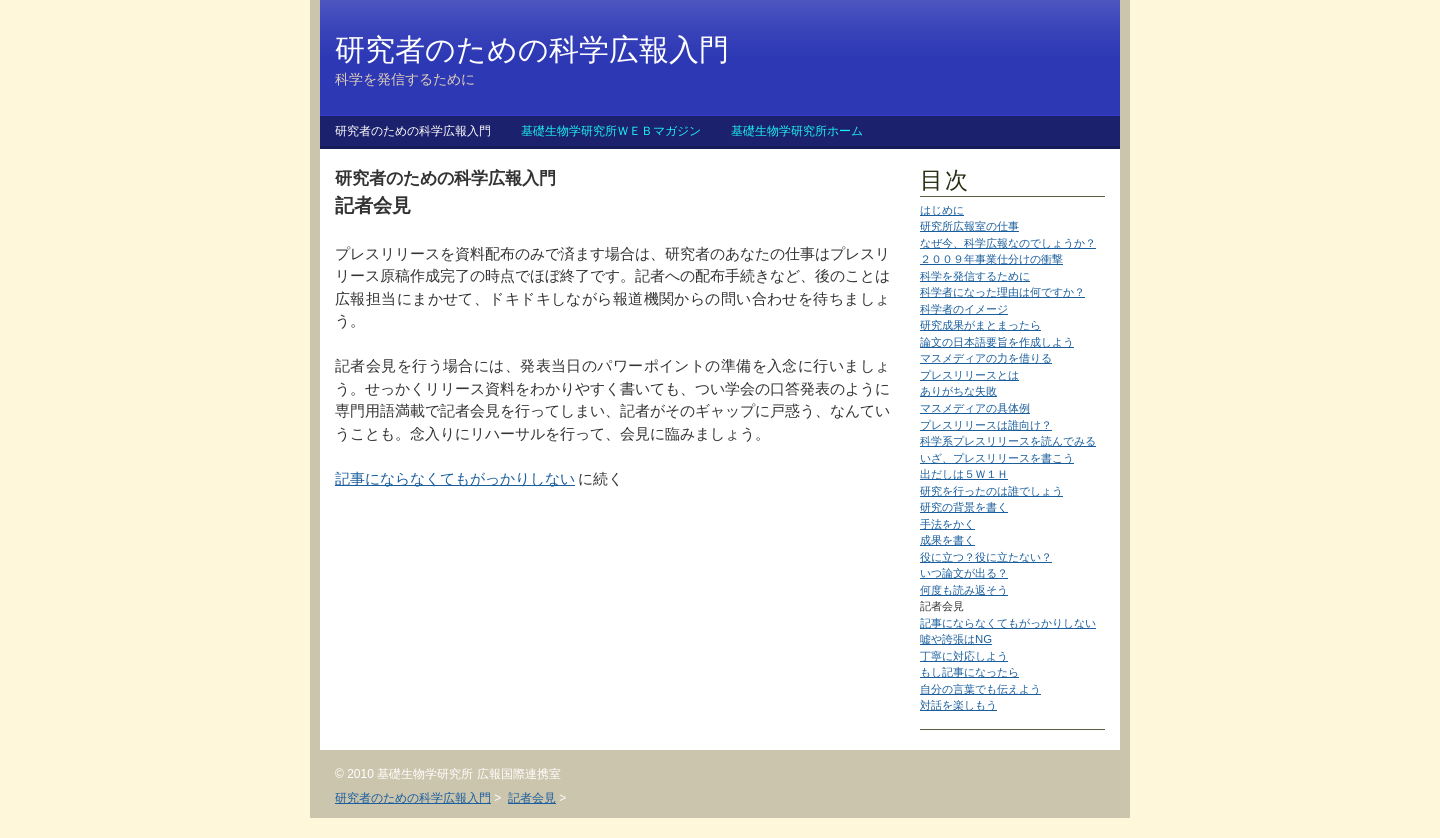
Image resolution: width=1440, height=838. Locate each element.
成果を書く (947, 540)
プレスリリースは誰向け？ (986, 425)
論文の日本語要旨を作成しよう (997, 342)
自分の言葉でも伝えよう (980, 689)
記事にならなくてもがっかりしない (1008, 623)
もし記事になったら (969, 672)
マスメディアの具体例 (975, 408)
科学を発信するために (975, 276)
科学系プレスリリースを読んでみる (1008, 441)
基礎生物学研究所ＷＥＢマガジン (611, 131)
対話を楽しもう (958, 705)
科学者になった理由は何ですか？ (1002, 292)
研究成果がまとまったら (980, 325)
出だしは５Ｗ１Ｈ (964, 474)
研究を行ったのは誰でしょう (991, 491)
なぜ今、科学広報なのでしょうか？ (1008, 243)
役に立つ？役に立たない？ (986, 557)
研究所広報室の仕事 (969, 226)
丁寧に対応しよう (964, 656)
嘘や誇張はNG (956, 639)
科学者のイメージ (964, 309)
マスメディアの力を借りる (986, 358)
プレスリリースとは (969, 375)
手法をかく (947, 524)
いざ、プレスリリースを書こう (997, 458)
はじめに (942, 210)
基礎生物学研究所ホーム (797, 131)
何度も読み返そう (964, 590)
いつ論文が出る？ (964, 573)
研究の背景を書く (964, 507)
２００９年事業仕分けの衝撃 (991, 259)
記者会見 (532, 798)
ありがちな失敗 (958, 391)
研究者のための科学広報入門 (413, 131)
